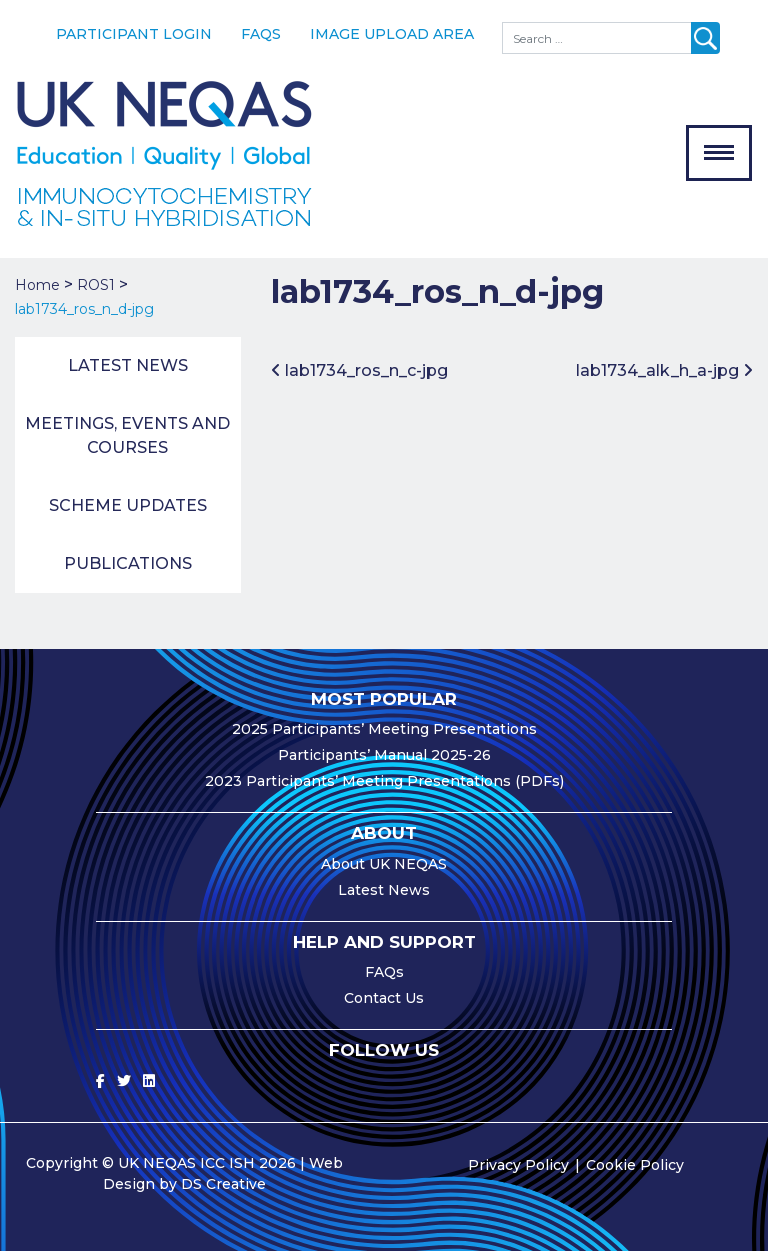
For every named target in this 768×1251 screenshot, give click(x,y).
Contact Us (384, 998)
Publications (128, 563)
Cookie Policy (635, 1165)
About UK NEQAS (384, 864)
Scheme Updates (128, 505)
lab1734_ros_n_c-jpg (359, 370)
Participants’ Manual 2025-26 (384, 755)
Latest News (128, 365)
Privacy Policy (518, 1165)
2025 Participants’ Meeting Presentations (384, 729)
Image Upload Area (392, 34)
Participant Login (134, 34)
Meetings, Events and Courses (127, 435)
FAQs (261, 34)
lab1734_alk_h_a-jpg (664, 370)
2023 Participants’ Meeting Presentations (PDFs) (384, 781)
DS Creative (223, 1184)
